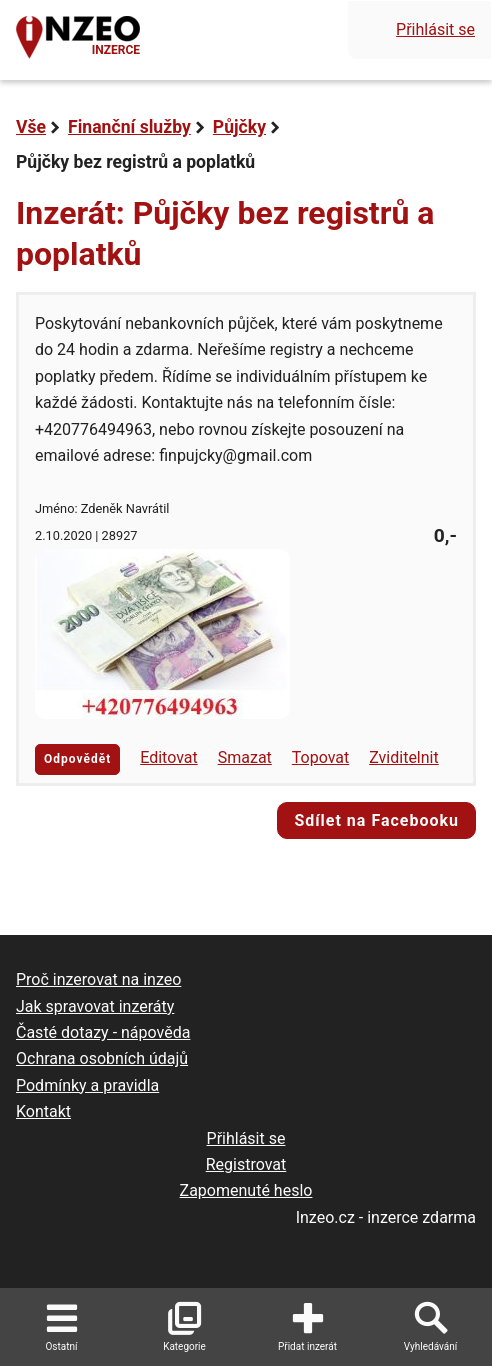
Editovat (169, 757)
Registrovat (246, 1164)
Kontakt (43, 1111)
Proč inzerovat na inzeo (98, 979)
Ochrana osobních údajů (102, 1058)
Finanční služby (129, 127)
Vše (31, 127)
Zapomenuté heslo (246, 1190)
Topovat (320, 757)
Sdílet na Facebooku (376, 820)
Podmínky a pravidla (87, 1085)
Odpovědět (77, 759)
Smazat (245, 757)
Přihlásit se (435, 29)
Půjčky (239, 127)
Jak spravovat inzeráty (95, 1006)
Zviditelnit (404, 757)
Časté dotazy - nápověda (103, 1032)
